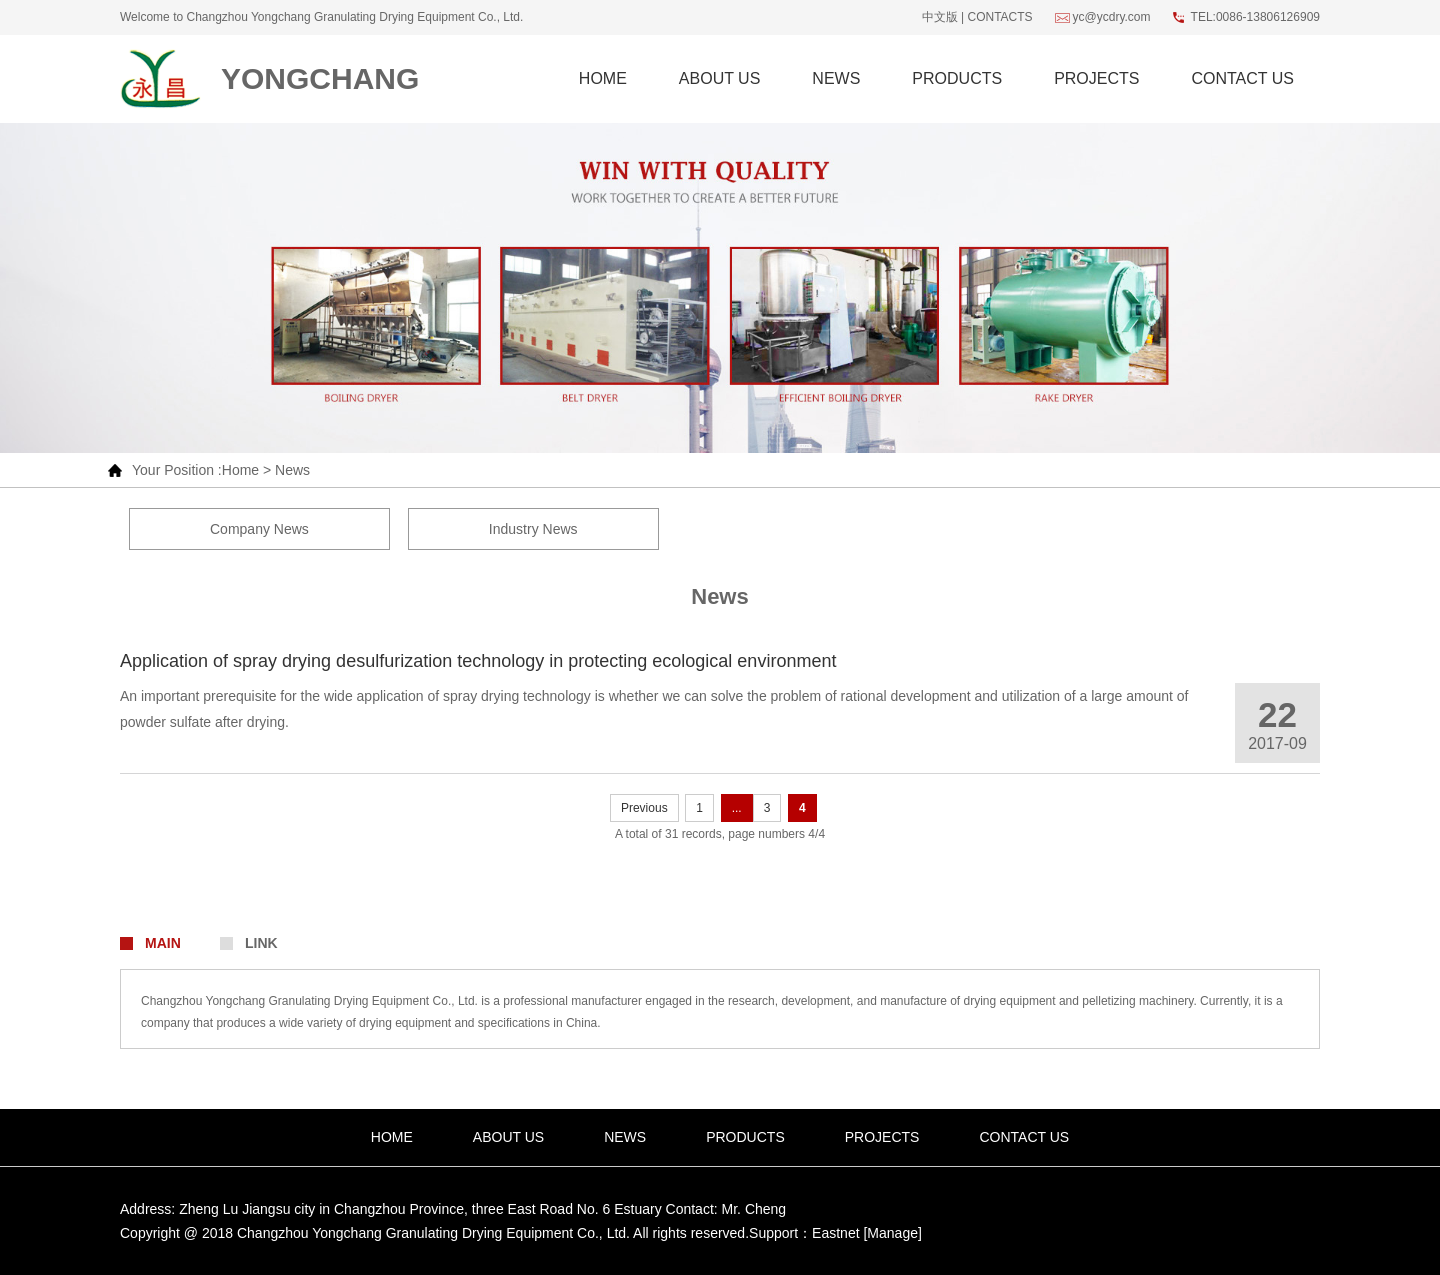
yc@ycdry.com (1112, 17)
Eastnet (835, 1233)
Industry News (533, 529)
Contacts (999, 17)
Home (603, 78)
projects (1096, 78)
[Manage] (892, 1233)
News (836, 78)
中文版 (940, 17)
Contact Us (1242, 78)
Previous (644, 808)
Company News (259, 529)
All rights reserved (689, 1233)
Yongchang (320, 78)
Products (957, 78)
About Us (720, 78)
